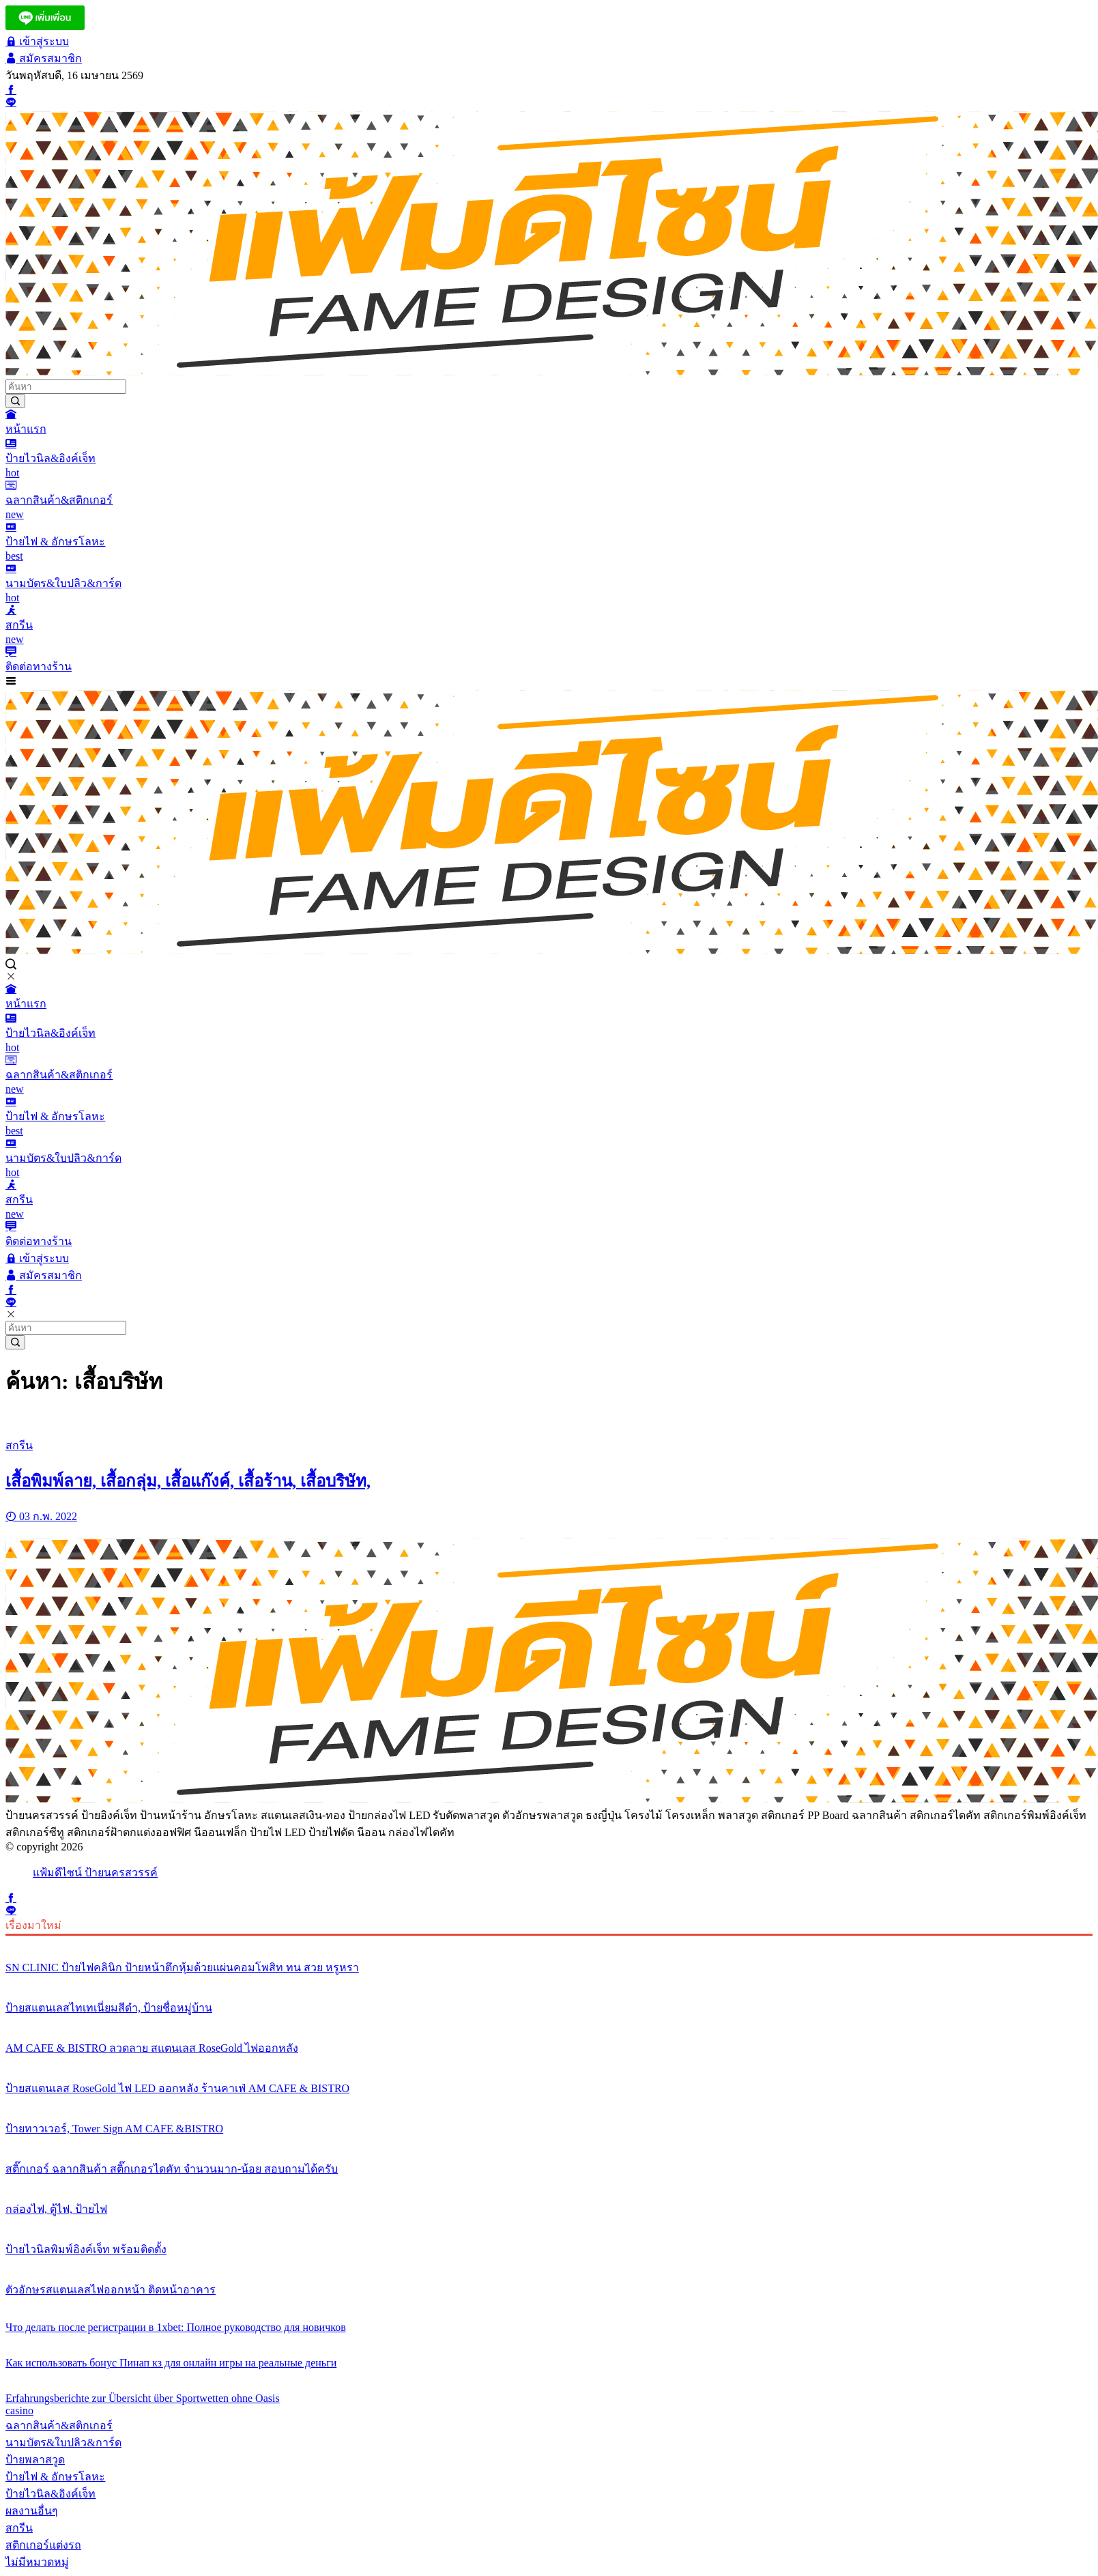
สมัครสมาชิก (43, 58)
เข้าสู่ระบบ (37, 41)
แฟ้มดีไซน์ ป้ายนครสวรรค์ (95, 1872)
